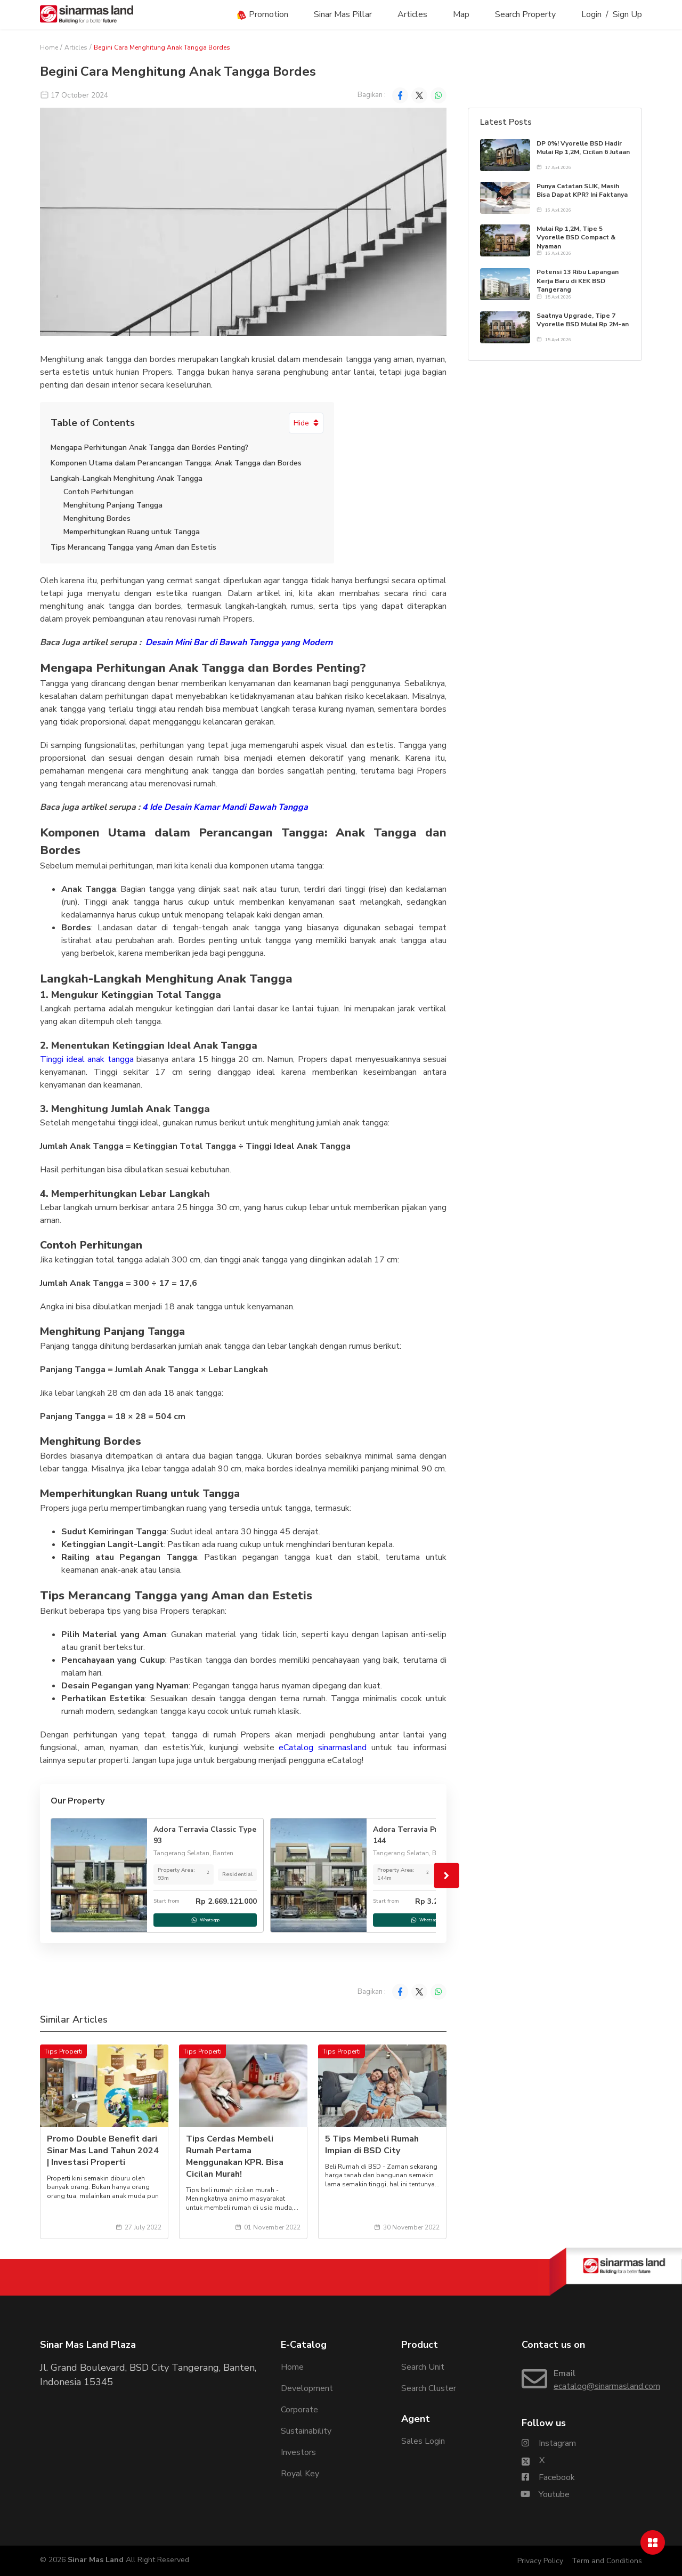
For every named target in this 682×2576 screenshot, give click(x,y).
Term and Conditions (607, 2561)
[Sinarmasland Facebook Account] (548, 2477)
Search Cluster (428, 2388)
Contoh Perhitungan (98, 492)
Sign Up (627, 14)
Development (307, 2388)
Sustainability (306, 2431)
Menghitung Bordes (97, 518)
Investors (298, 2452)
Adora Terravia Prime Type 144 (422, 1835)
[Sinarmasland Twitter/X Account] (533, 2460)
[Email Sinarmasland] (582, 2380)
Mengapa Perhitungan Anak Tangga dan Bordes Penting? (149, 447)
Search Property (525, 14)
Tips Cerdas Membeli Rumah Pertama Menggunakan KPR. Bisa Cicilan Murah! (234, 2156)
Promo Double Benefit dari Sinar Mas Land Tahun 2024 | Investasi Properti (103, 2150)
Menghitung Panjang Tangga (113, 505)
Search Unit (422, 2367)
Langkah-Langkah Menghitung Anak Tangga (126, 478)
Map (461, 14)
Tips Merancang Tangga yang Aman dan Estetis (133, 547)
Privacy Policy (540, 2561)
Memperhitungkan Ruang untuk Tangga (131, 532)
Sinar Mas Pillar (343, 14)
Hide (306, 423)
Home (49, 47)
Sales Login (423, 2441)
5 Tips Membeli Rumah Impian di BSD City (372, 2144)
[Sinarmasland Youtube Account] (546, 2494)
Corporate (299, 2410)
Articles (412, 14)
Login (591, 14)
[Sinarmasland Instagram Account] (549, 2443)
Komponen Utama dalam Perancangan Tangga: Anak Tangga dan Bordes (176, 463)
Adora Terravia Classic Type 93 (204, 1835)
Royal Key (300, 2474)
